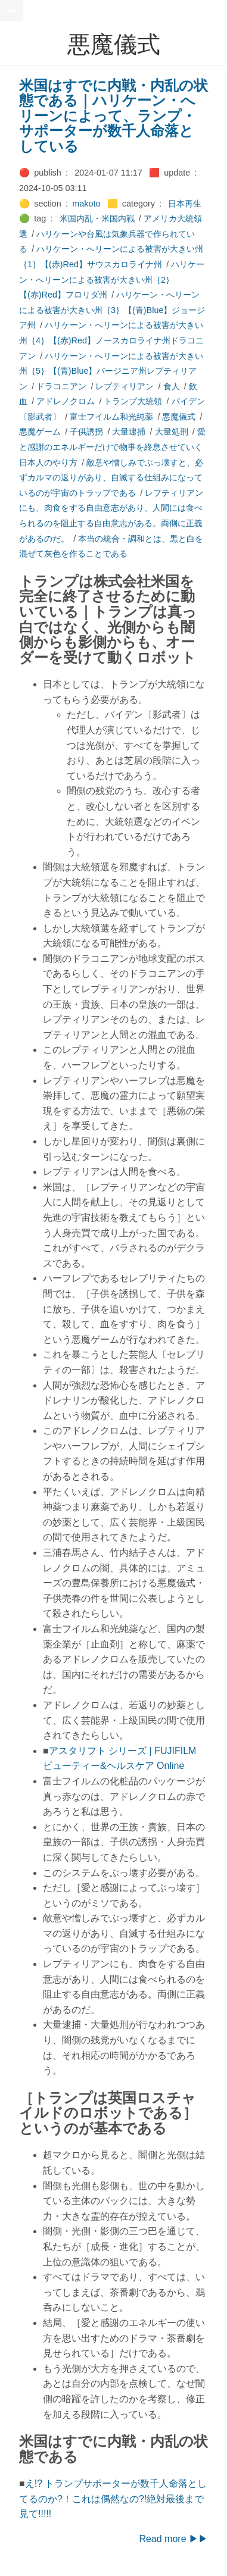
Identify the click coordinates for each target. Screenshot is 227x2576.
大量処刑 (171, 431)
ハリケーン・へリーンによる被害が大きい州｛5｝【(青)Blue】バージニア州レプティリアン (111, 371)
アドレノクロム (65, 401)
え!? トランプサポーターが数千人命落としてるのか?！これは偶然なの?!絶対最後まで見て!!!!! (113, 2498)
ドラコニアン (61, 386)
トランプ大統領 (133, 401)
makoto (86, 203)
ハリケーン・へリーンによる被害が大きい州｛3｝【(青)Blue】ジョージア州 (112, 310)
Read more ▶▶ (173, 2539)
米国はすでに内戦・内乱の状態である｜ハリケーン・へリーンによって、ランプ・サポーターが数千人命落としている (113, 115)
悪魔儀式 (178, 416)
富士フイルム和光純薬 (111, 416)
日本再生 (184, 203)
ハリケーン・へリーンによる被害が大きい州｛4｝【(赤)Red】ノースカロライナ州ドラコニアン (111, 340)
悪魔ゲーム (40, 431)
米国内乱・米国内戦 (97, 218)
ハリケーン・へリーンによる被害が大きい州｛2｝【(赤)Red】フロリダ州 (111, 279)
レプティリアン (124, 386)
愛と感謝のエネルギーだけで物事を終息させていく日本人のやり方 (112, 447)
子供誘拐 (86, 431)
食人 (171, 386)
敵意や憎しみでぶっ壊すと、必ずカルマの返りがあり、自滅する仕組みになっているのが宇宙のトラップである (111, 478)
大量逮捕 (128, 431)
